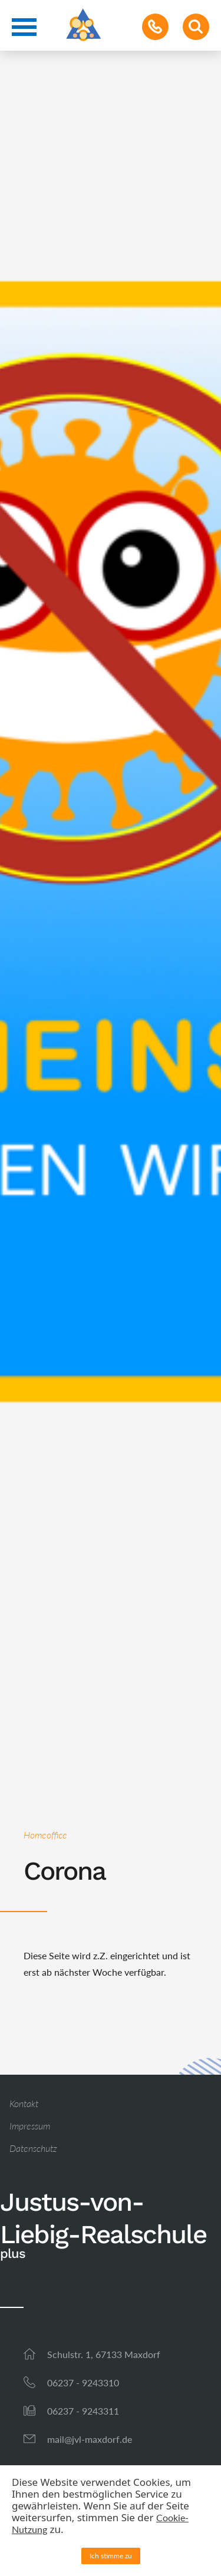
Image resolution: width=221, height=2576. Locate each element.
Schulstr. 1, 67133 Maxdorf (103, 2354)
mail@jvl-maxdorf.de (89, 2439)
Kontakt (23, 2103)
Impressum (29, 2125)
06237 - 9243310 (83, 2382)
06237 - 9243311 (83, 2410)
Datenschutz (33, 2148)
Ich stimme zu (111, 2555)
